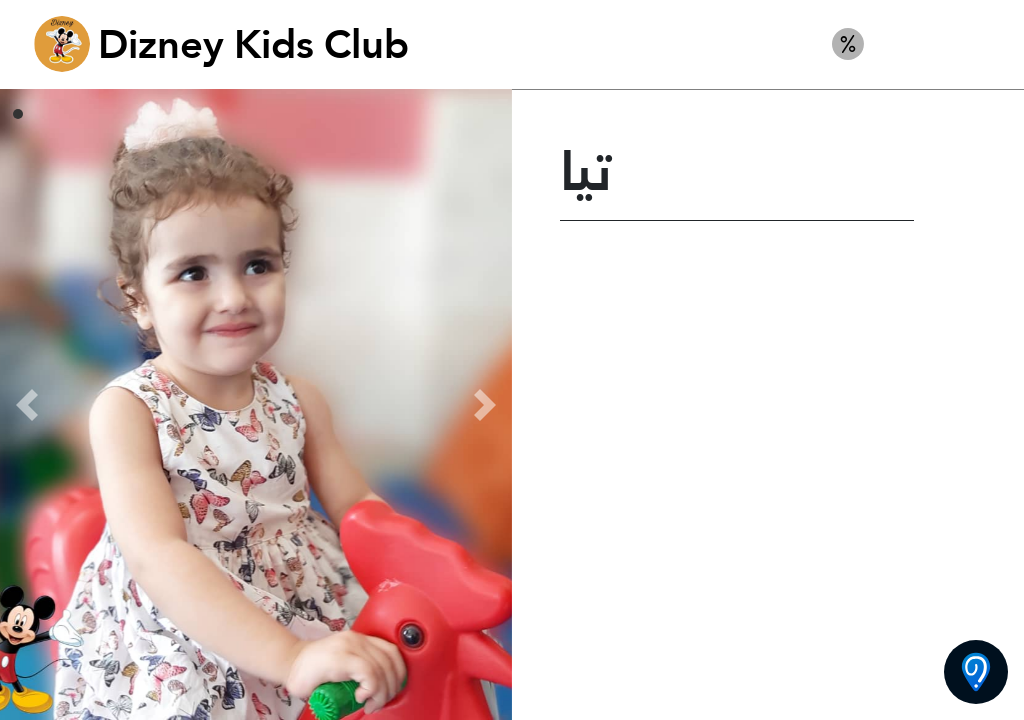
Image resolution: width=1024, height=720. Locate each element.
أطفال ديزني (941, 44)
